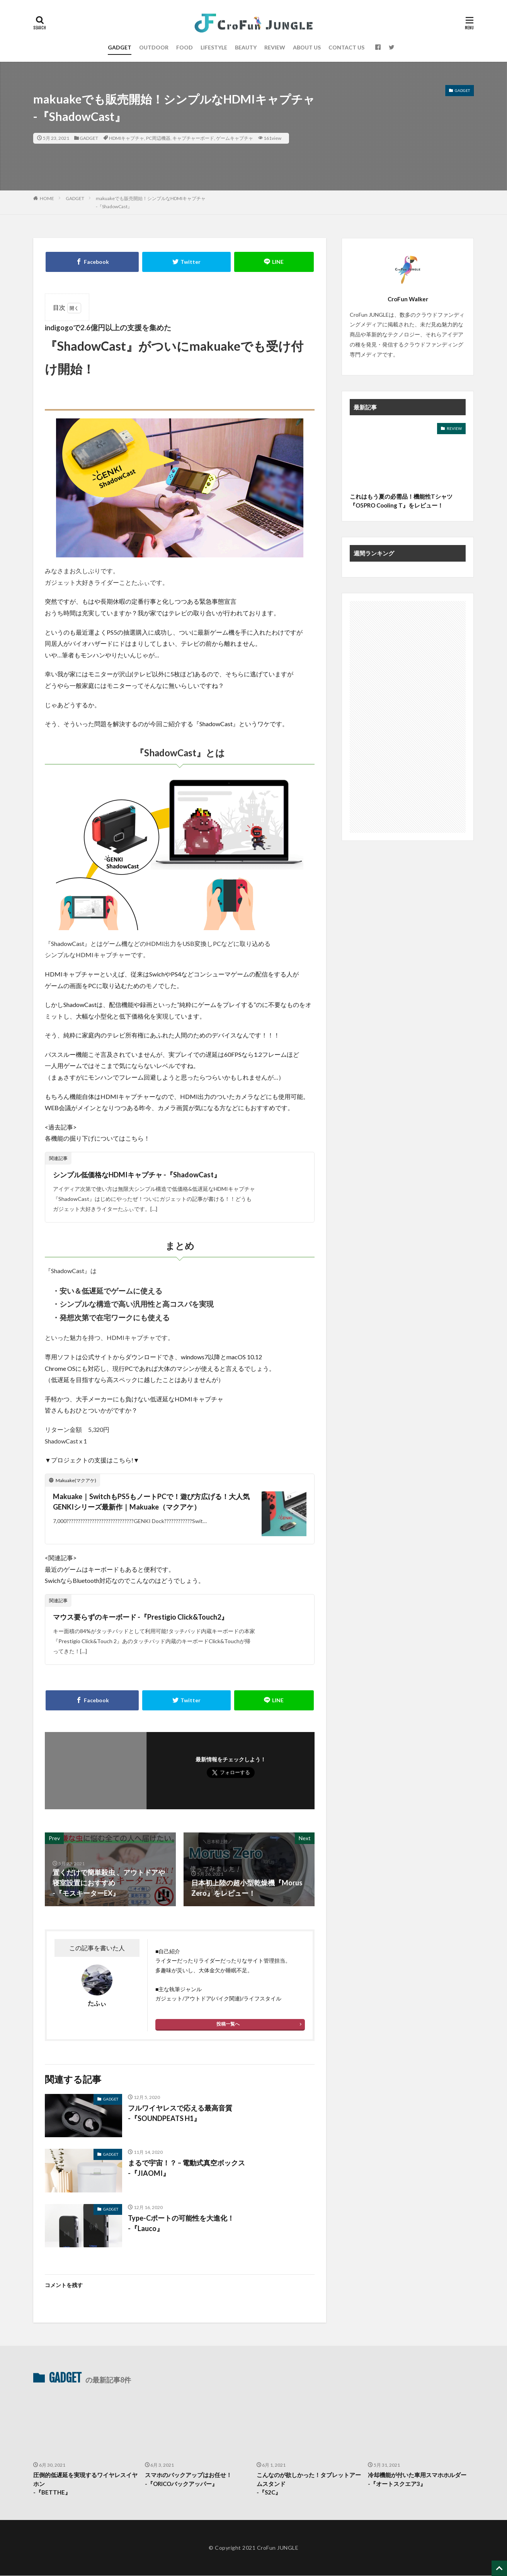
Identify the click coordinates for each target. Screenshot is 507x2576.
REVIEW (274, 47)
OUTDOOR (153, 47)
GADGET (119, 47)
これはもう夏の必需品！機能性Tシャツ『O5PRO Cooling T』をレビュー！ (401, 501)
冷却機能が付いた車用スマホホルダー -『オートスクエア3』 (417, 2479)
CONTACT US (346, 47)
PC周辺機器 (158, 138)
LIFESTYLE (214, 47)
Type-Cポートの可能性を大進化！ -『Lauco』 (181, 2223)
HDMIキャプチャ (126, 138)
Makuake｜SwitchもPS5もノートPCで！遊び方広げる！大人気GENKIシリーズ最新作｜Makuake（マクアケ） (151, 1501)
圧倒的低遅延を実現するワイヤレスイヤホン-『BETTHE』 (85, 2483)
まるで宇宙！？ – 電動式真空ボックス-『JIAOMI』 (186, 2167)
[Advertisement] (408, 717)
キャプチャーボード (193, 138)
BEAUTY (246, 47)
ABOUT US (307, 47)
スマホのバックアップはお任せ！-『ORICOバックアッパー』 (188, 2479)
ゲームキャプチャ (234, 138)
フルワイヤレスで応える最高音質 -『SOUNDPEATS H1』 (180, 2113)
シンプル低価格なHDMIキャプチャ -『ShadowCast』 (137, 1174)
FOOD (184, 47)
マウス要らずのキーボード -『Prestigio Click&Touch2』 (140, 1617)
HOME (47, 198)
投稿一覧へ (228, 2024)
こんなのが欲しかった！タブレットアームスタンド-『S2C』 (309, 2483)
